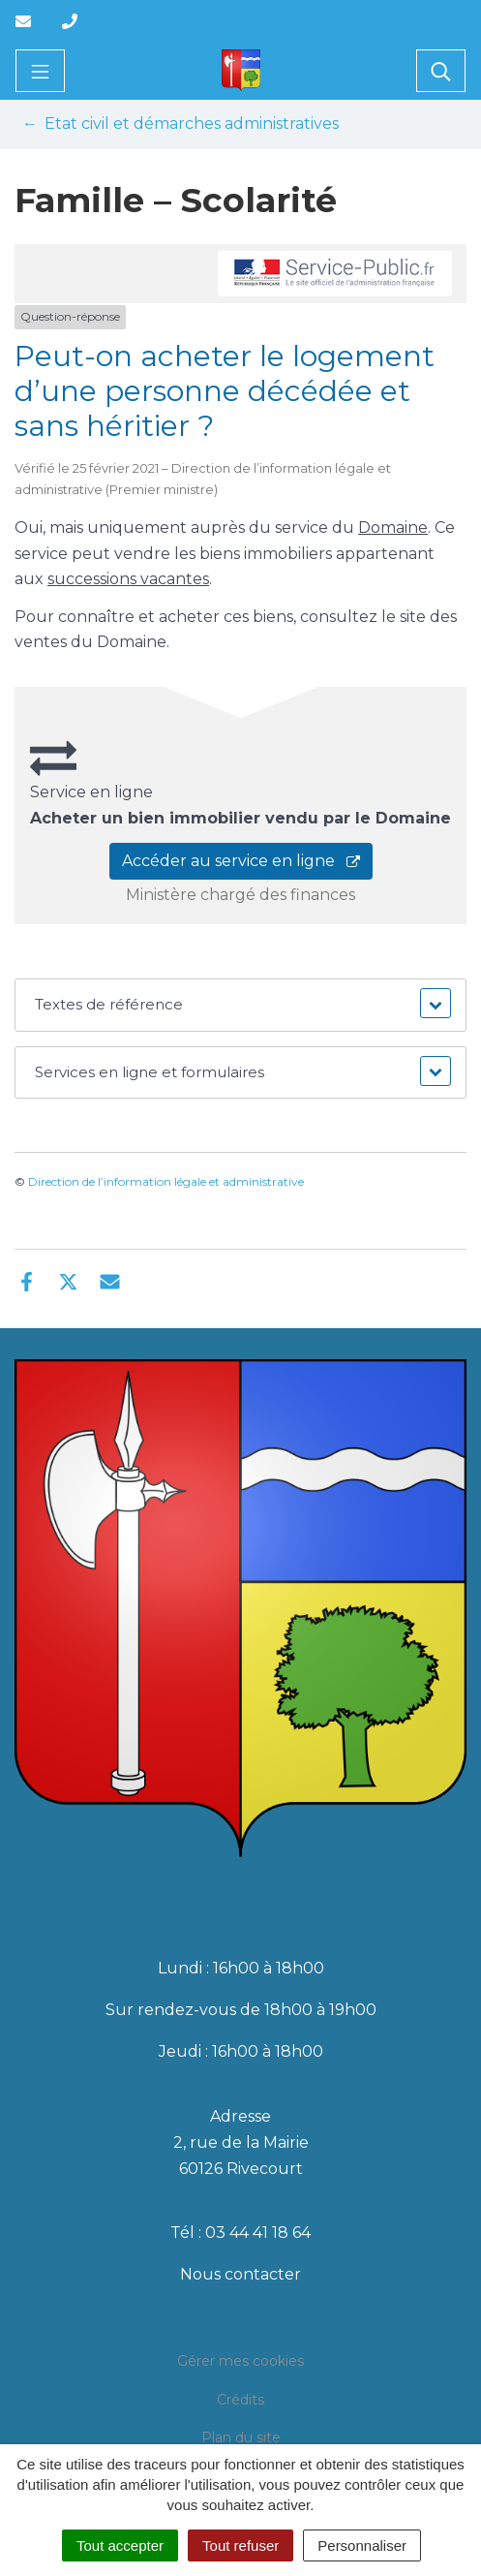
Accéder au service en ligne (241, 861)
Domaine (393, 527)
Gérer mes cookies (240, 2361)
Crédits (240, 2399)
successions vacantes (128, 579)
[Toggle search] (441, 70)
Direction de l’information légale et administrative (166, 1181)
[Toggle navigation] (40, 70)
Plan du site (241, 2437)
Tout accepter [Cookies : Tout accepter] (120, 2545)
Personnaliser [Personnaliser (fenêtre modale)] (361, 2545)
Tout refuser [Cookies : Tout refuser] (240, 2545)
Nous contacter (240, 2274)
